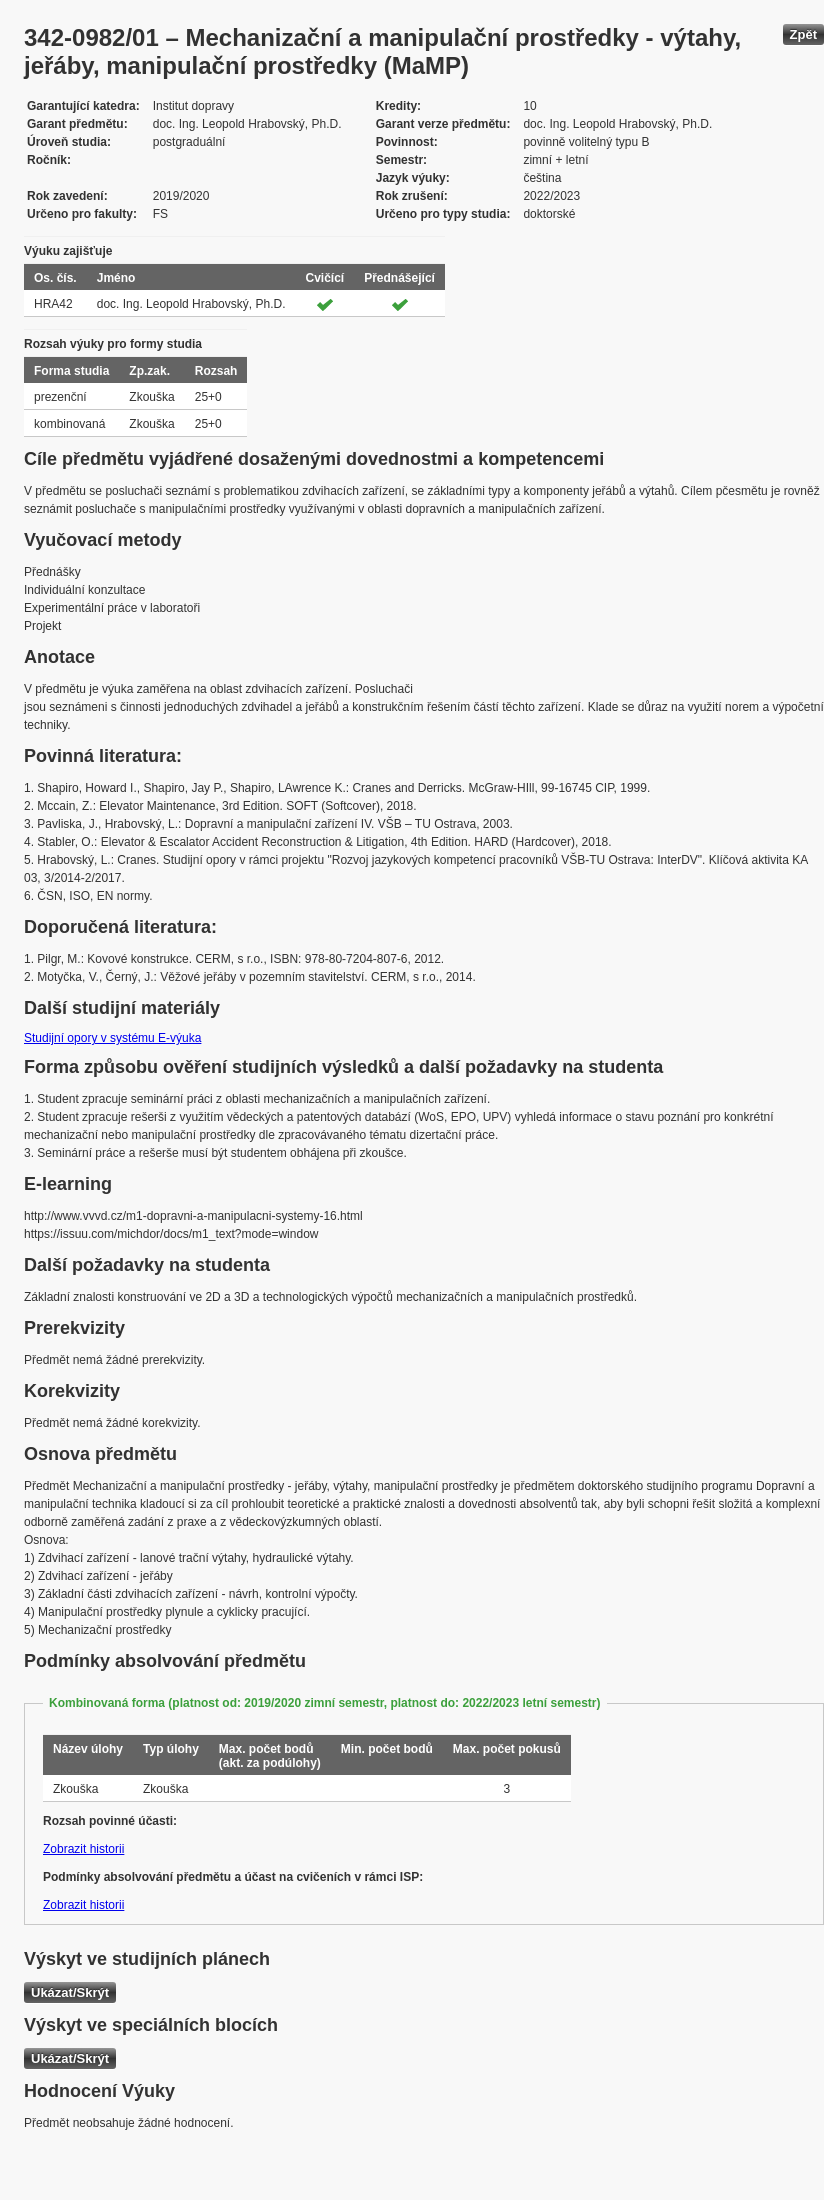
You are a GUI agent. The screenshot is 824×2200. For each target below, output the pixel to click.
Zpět (803, 34)
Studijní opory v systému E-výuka (112, 1038)
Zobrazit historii (83, 1849)
